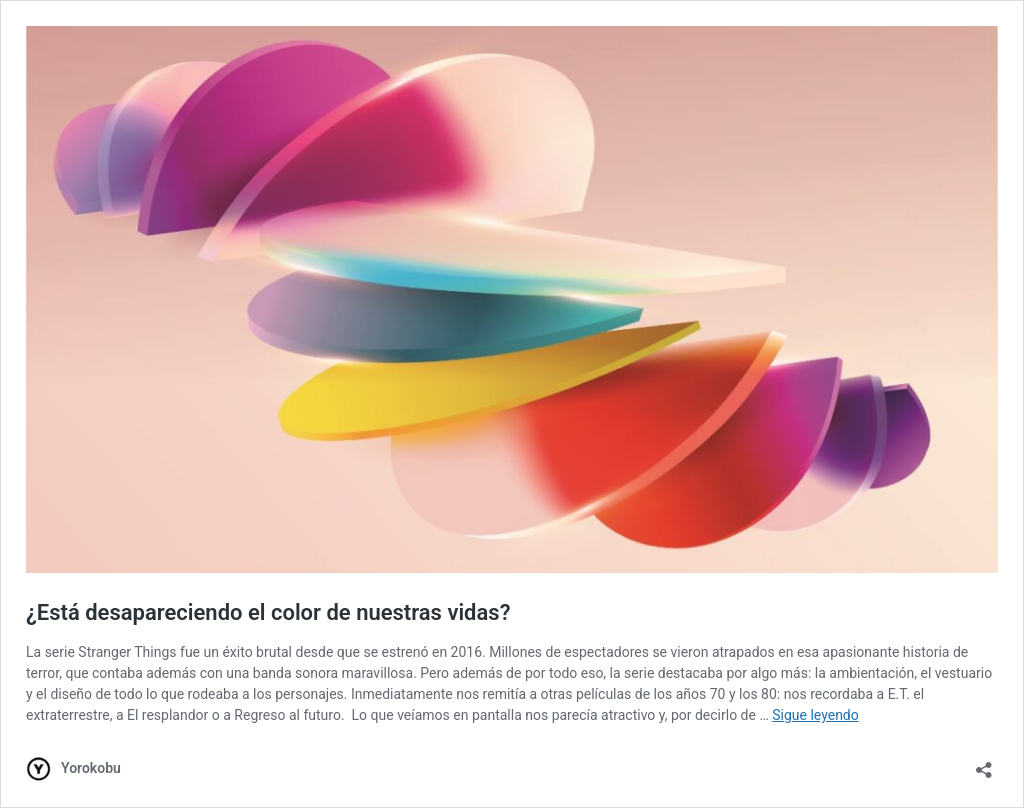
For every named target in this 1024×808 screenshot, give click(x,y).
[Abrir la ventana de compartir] (984, 763)
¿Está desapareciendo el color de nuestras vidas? (268, 612)
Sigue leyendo (815, 715)
